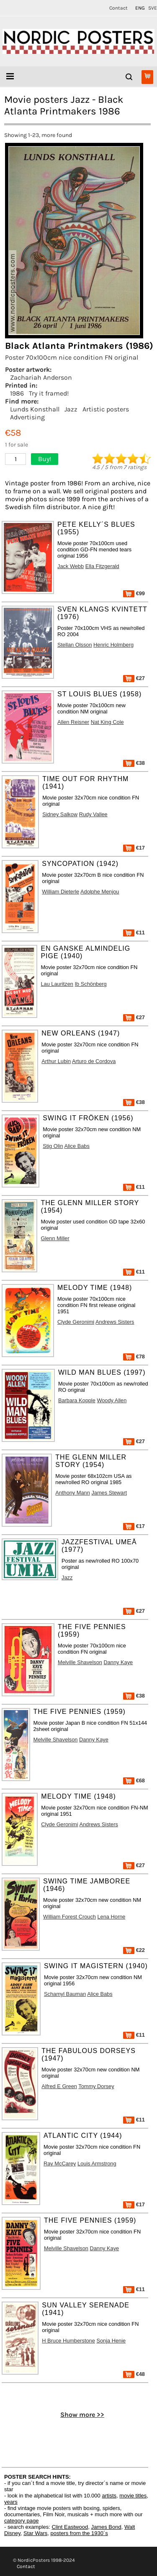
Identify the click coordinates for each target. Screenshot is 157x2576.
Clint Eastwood (69, 2527)
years (11, 2502)
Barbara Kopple (76, 1400)
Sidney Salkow (59, 814)
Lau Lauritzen (57, 984)
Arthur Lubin (56, 1061)
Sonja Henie (111, 2340)
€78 (134, 1356)
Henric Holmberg (113, 645)
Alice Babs (76, 1146)
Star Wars (35, 2533)
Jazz (70, 409)
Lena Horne (112, 1917)
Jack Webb (70, 566)
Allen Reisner (73, 722)
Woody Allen (111, 1400)
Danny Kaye (118, 1662)
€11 (134, 932)
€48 (134, 2374)
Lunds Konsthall (34, 409)
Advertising (27, 417)
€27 (134, 678)
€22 (134, 1950)
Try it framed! (49, 393)
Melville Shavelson (80, 1662)
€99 (134, 593)
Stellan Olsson (74, 645)
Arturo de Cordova (94, 1061)
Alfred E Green (59, 2086)
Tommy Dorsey (96, 2086)
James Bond (106, 2527)
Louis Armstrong (96, 2163)
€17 (134, 848)
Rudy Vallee (93, 814)
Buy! (44, 459)
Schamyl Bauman (65, 1994)
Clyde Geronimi (75, 1322)
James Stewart (109, 1493)
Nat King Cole (107, 722)
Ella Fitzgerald (102, 566)
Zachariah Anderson (41, 377)
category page (21, 2521)
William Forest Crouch (69, 1917)
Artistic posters (105, 409)
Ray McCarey (60, 2163)
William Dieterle (60, 891)
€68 (134, 1780)
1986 (17, 393)
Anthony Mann (72, 1493)
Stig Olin (53, 1146)
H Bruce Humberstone (68, 2340)
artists (109, 2495)
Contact (118, 8)
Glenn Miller (55, 1238)
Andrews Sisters (114, 1322)
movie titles (133, 2495)
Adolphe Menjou (99, 891)
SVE (152, 8)
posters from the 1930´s (79, 2533)
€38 (134, 763)
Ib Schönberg (91, 984)
